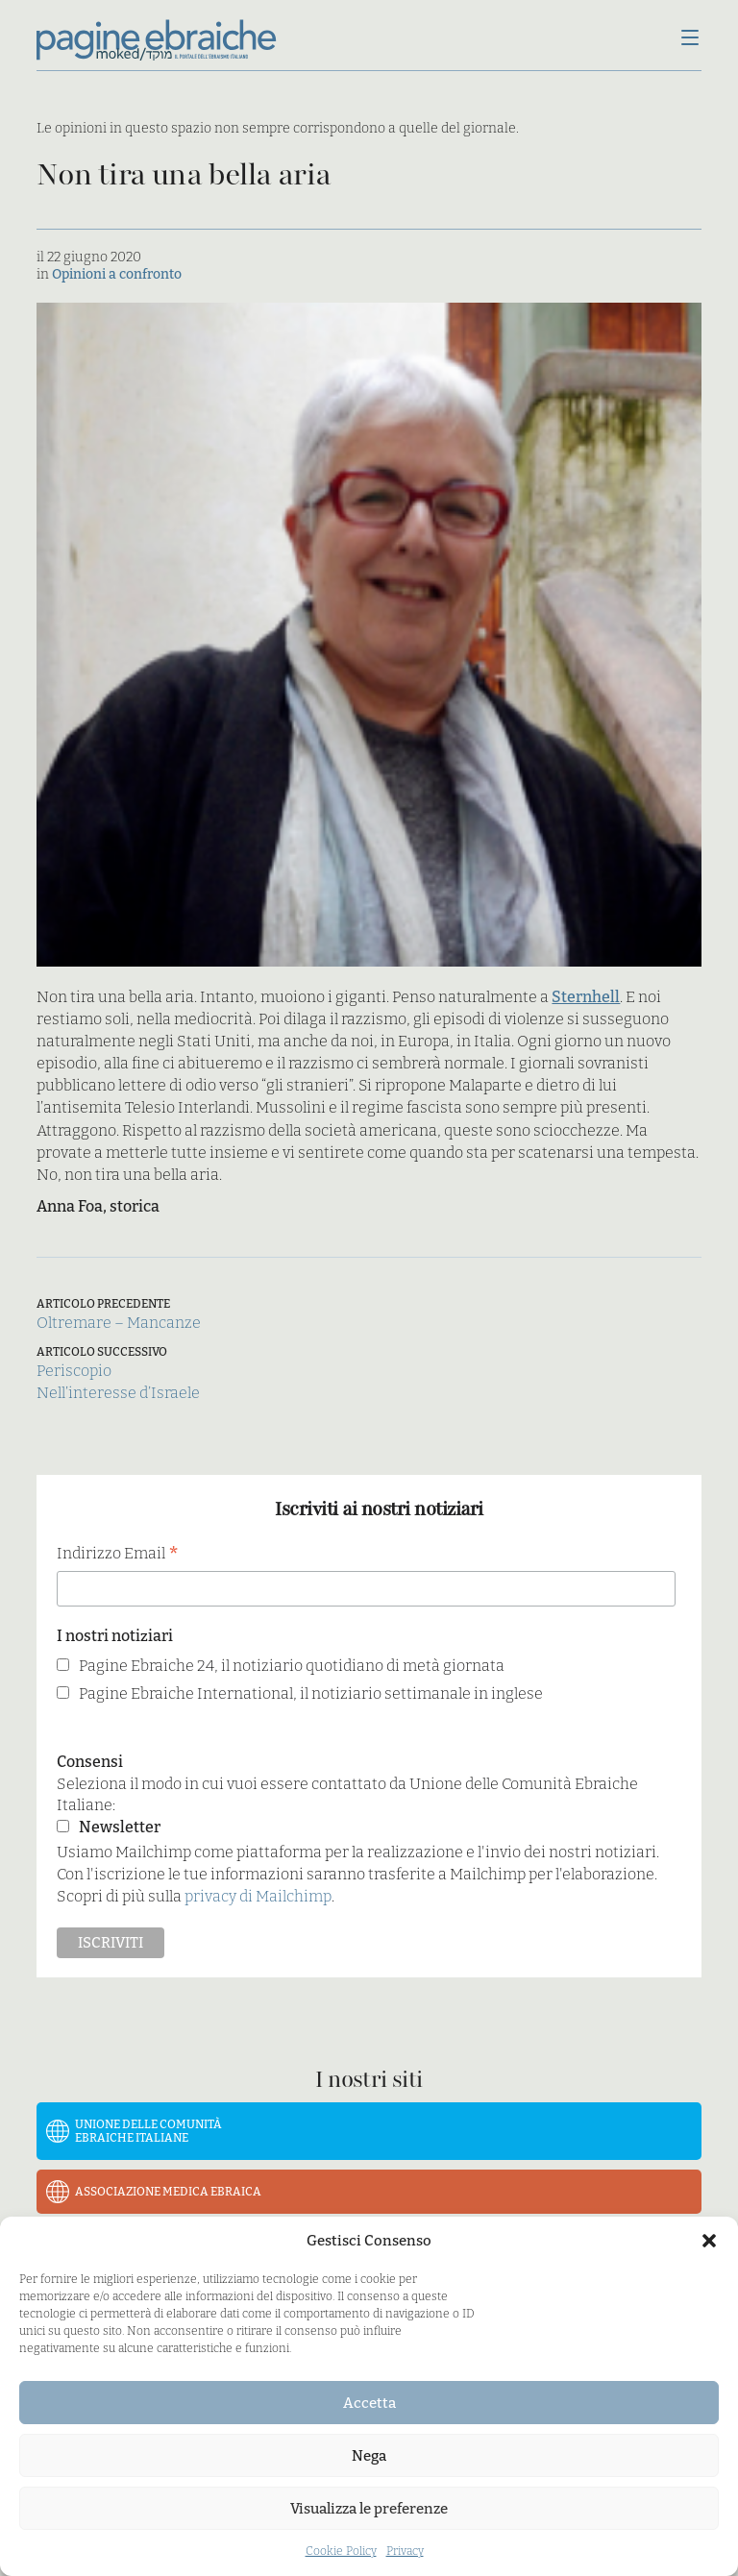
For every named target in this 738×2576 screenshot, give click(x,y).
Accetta (369, 2403)
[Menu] (689, 39)
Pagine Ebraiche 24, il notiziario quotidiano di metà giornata (291, 1665)
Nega (369, 2456)
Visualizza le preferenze (369, 2508)
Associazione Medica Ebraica (168, 2191)
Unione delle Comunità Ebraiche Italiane (148, 2131)
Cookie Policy (341, 2551)
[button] (709, 2240)
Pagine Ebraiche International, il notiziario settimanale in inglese (311, 1693)
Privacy (405, 2551)
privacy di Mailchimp (258, 1896)
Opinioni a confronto (117, 274)
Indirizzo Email (118, 1554)
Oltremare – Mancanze (119, 1322)
